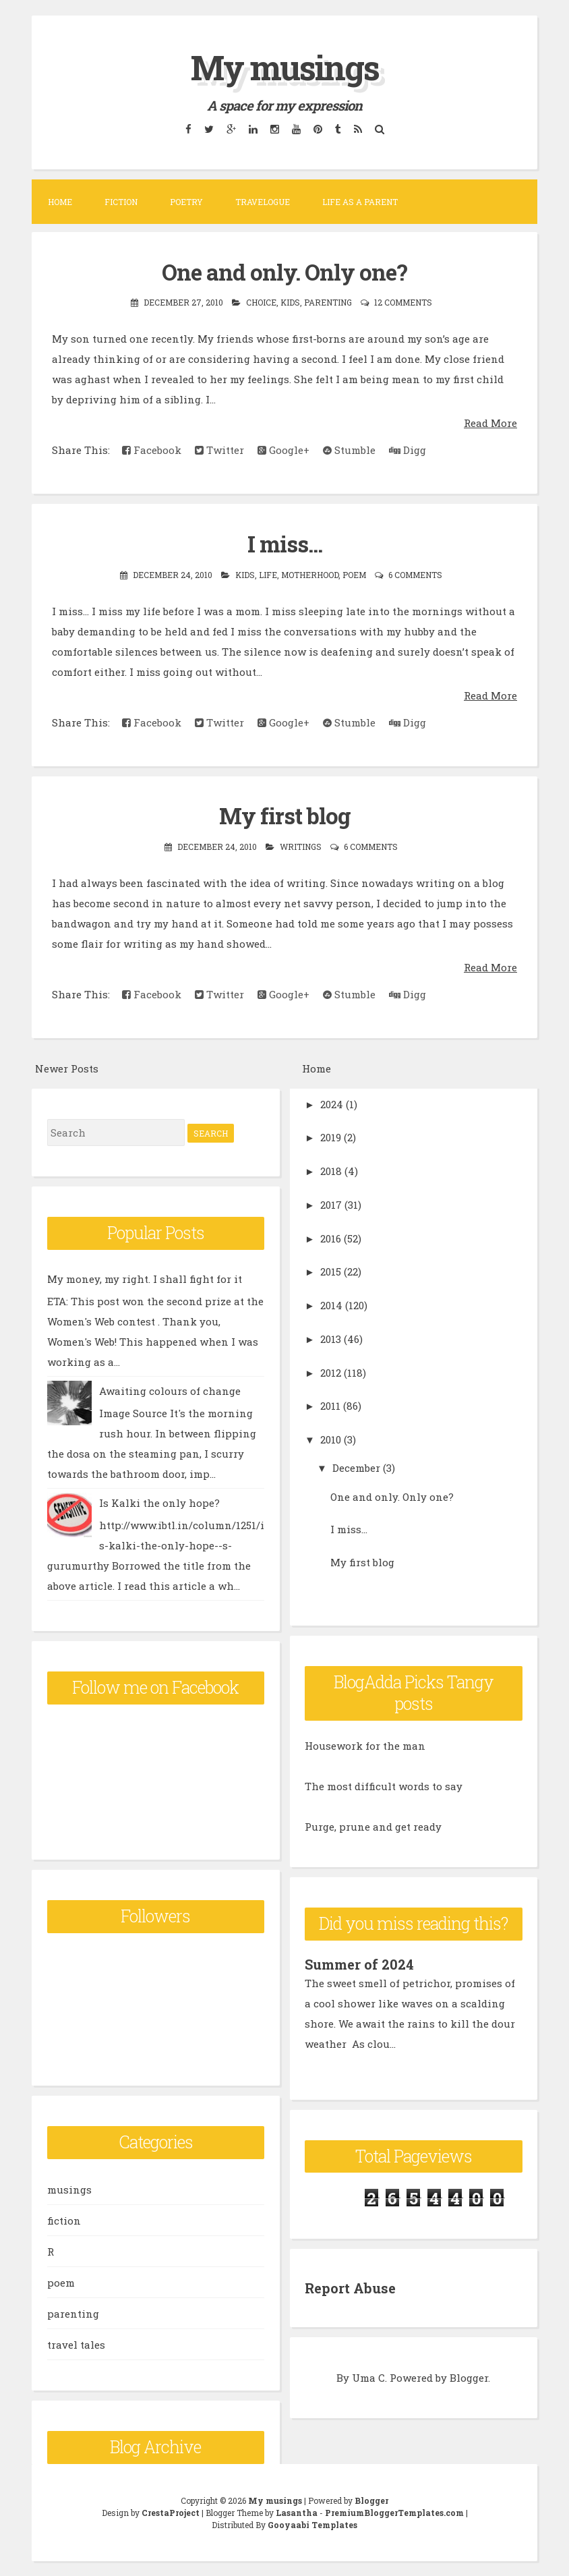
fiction (64, 2220)
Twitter (219, 450)
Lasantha (297, 2512)
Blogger (469, 2377)
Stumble (349, 450)
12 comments (403, 302)
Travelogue (262, 201)
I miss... (284, 544)
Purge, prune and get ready (373, 1826)
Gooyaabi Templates (312, 2524)
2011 (330, 1405)
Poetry (186, 201)
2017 (331, 1204)
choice (261, 302)
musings (69, 2189)
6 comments (415, 574)
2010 (330, 1439)
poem (354, 574)
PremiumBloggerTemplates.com (394, 2512)
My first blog (285, 815)
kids (290, 302)
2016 (330, 1238)
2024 (331, 1104)
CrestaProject (171, 2512)
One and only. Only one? (284, 272)
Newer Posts (66, 1068)
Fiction (121, 201)
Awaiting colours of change (170, 1391)
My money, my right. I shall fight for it (144, 1279)
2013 (330, 1339)
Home (60, 201)
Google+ (283, 450)
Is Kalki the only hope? (159, 1503)
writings (301, 846)
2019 (330, 1137)
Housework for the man (365, 1745)
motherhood (309, 574)
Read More (490, 423)
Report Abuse (350, 2288)
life (268, 574)
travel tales (76, 2344)
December (356, 1468)
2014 (331, 1305)
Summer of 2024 (359, 1964)
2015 (330, 1271)
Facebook (151, 450)
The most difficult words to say (383, 1786)
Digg (407, 450)
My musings (285, 67)
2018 (331, 1171)
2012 (330, 1372)
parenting (328, 302)
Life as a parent (360, 201)
